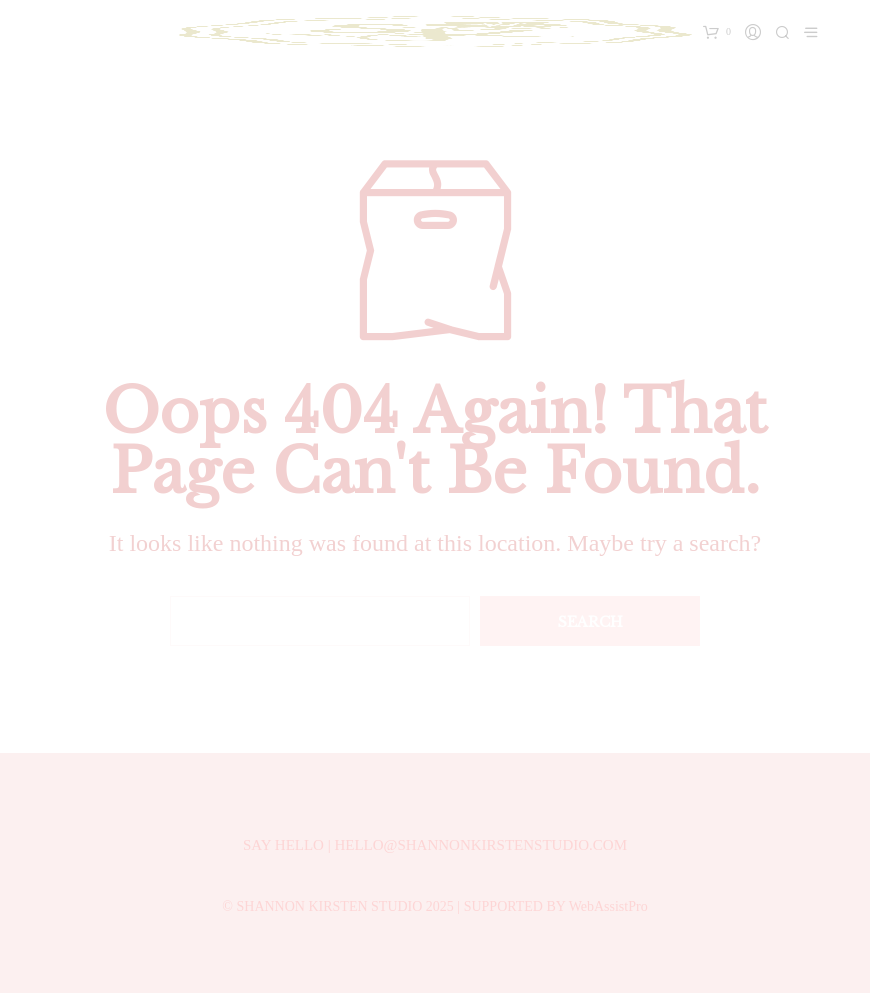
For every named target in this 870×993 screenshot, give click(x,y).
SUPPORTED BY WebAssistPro (556, 906)
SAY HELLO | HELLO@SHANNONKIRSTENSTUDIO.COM (435, 845)
